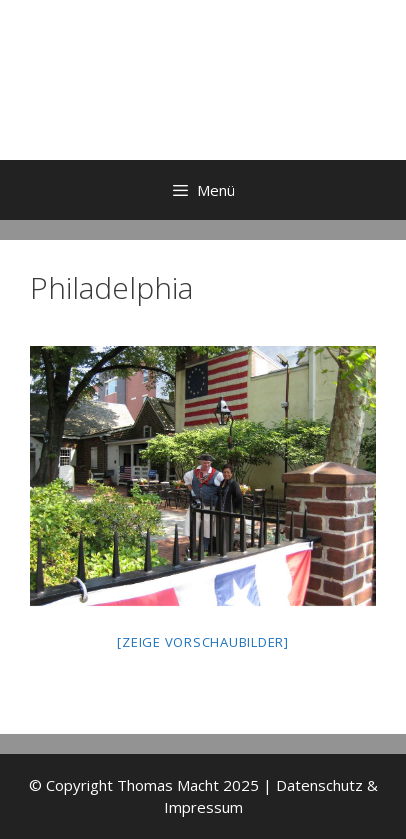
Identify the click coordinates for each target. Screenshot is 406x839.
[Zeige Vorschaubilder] (203, 642)
